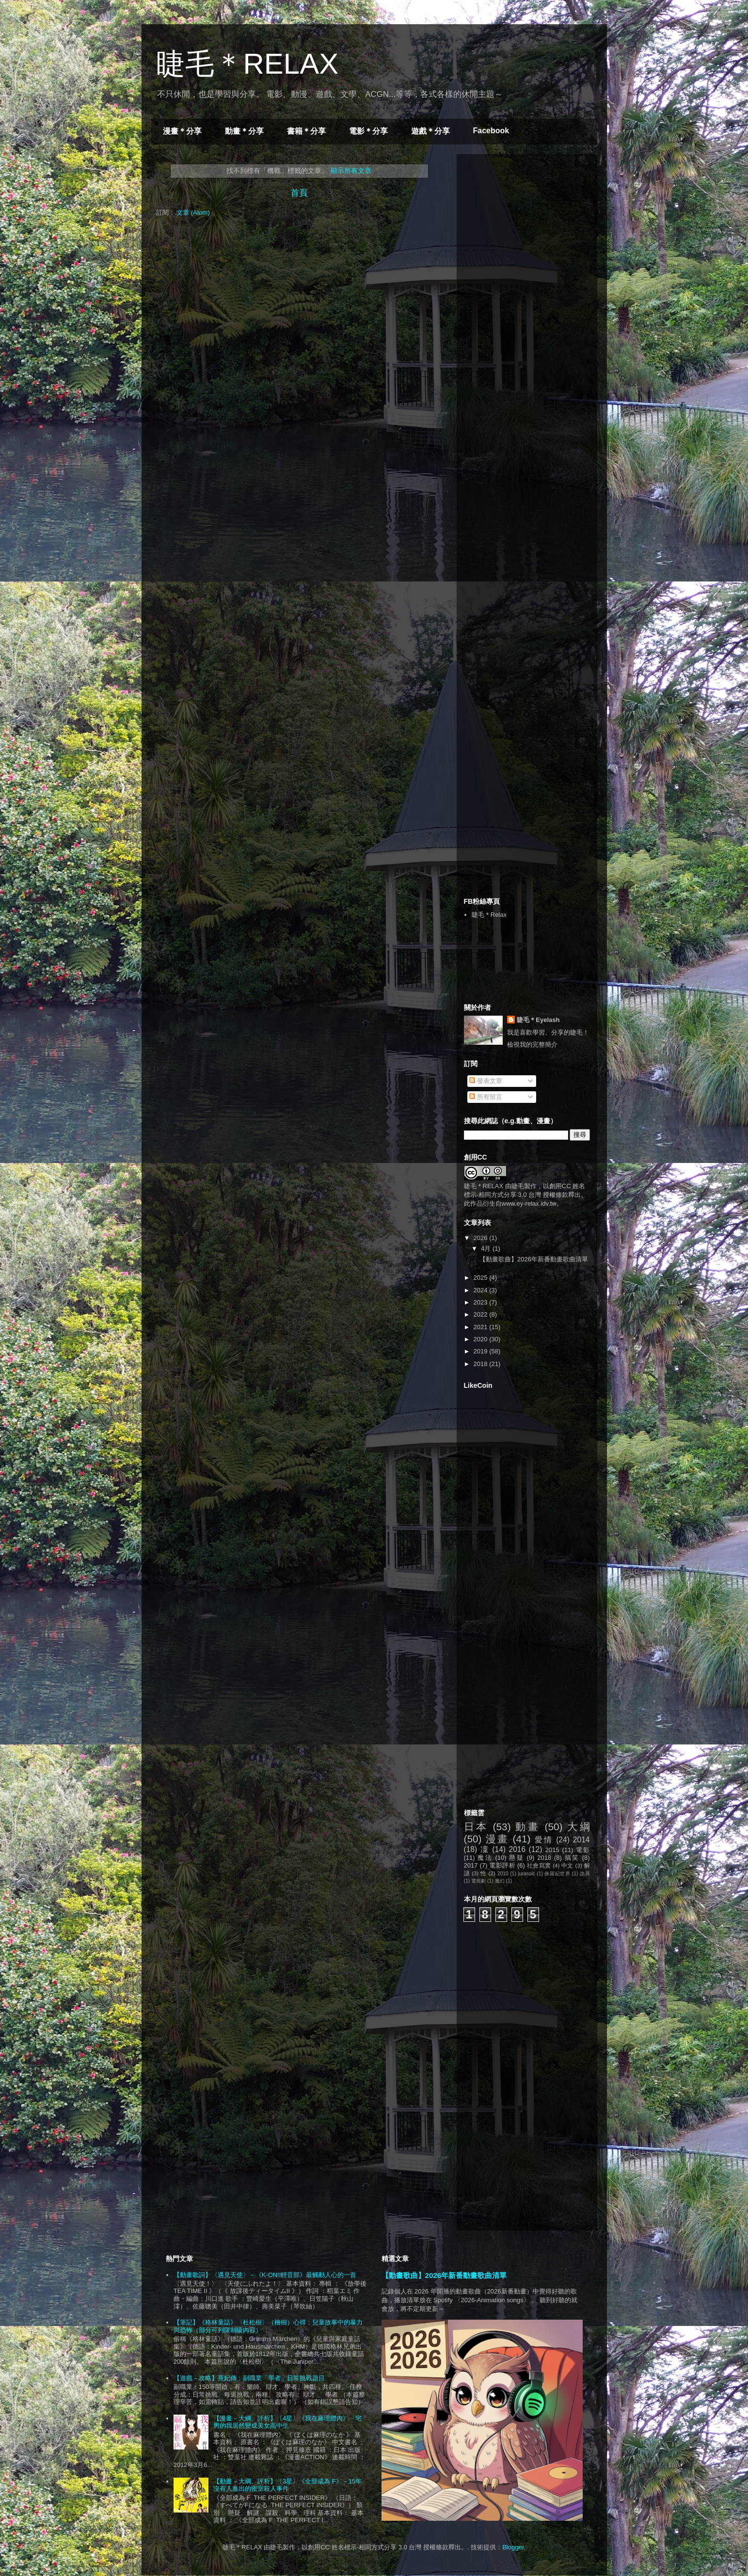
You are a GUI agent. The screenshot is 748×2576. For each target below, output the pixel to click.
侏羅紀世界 (557, 1873)
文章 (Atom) (193, 212)
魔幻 (500, 1881)
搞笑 (572, 1857)
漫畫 (497, 1838)
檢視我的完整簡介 (532, 1044)
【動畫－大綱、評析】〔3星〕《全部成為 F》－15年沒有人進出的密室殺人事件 (287, 2485)
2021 (482, 1327)
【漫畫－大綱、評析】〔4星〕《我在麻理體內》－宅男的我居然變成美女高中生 (287, 2422)
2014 (581, 1840)
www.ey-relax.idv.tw (529, 1203)
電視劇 (478, 1881)
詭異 (585, 1873)
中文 (567, 1865)
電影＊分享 (368, 131)
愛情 (544, 1840)
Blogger (513, 2547)
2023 (482, 1302)
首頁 (299, 193)
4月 (487, 1248)
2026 (482, 1237)
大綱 (578, 1826)
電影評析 (502, 1865)
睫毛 (517, 1186)
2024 (482, 1290)
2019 (482, 1351)
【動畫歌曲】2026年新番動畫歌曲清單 (533, 1259)
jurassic (526, 1873)
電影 (582, 1849)
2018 (482, 1363)
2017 (471, 1865)
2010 (503, 1873)
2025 (482, 1277)
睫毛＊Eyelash (538, 1019)
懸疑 (516, 1857)
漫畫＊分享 (182, 131)
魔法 (484, 1857)
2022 (482, 1314)
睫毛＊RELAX (247, 63)
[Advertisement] (536, 222)
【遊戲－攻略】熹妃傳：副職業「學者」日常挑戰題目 (249, 2378)
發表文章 (485, 1080)
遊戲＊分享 (430, 131)
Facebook (491, 130)
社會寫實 (539, 1865)
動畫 (527, 1826)
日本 (476, 1826)
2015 (552, 1849)
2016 (517, 1849)
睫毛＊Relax (489, 914)
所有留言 (485, 1096)
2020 (482, 1339)
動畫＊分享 (244, 131)
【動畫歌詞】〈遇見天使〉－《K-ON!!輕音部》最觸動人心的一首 (265, 2274)
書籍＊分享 (306, 131)
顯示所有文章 (351, 170)
